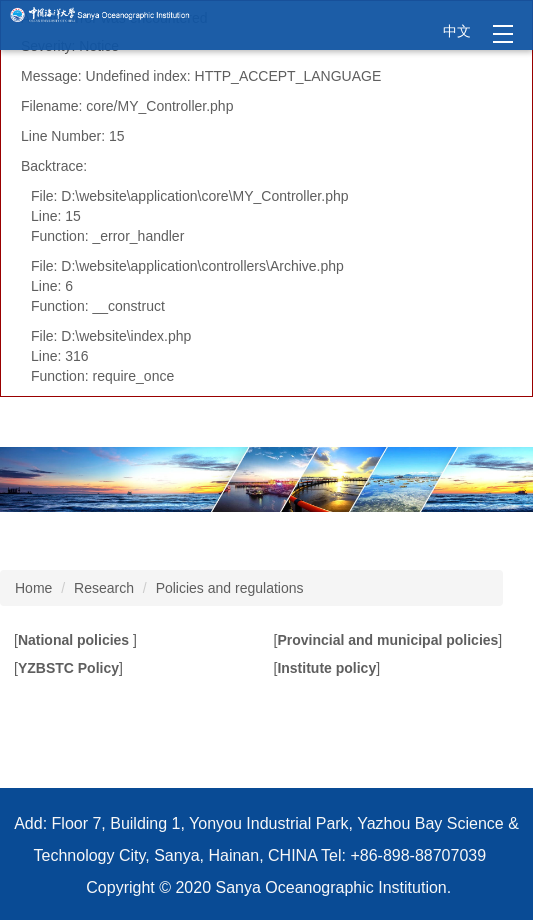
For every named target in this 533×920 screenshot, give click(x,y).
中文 (457, 31)
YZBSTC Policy (68, 668)
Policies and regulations (230, 588)
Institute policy (326, 668)
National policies (75, 640)
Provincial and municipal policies (387, 640)
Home (33, 588)
